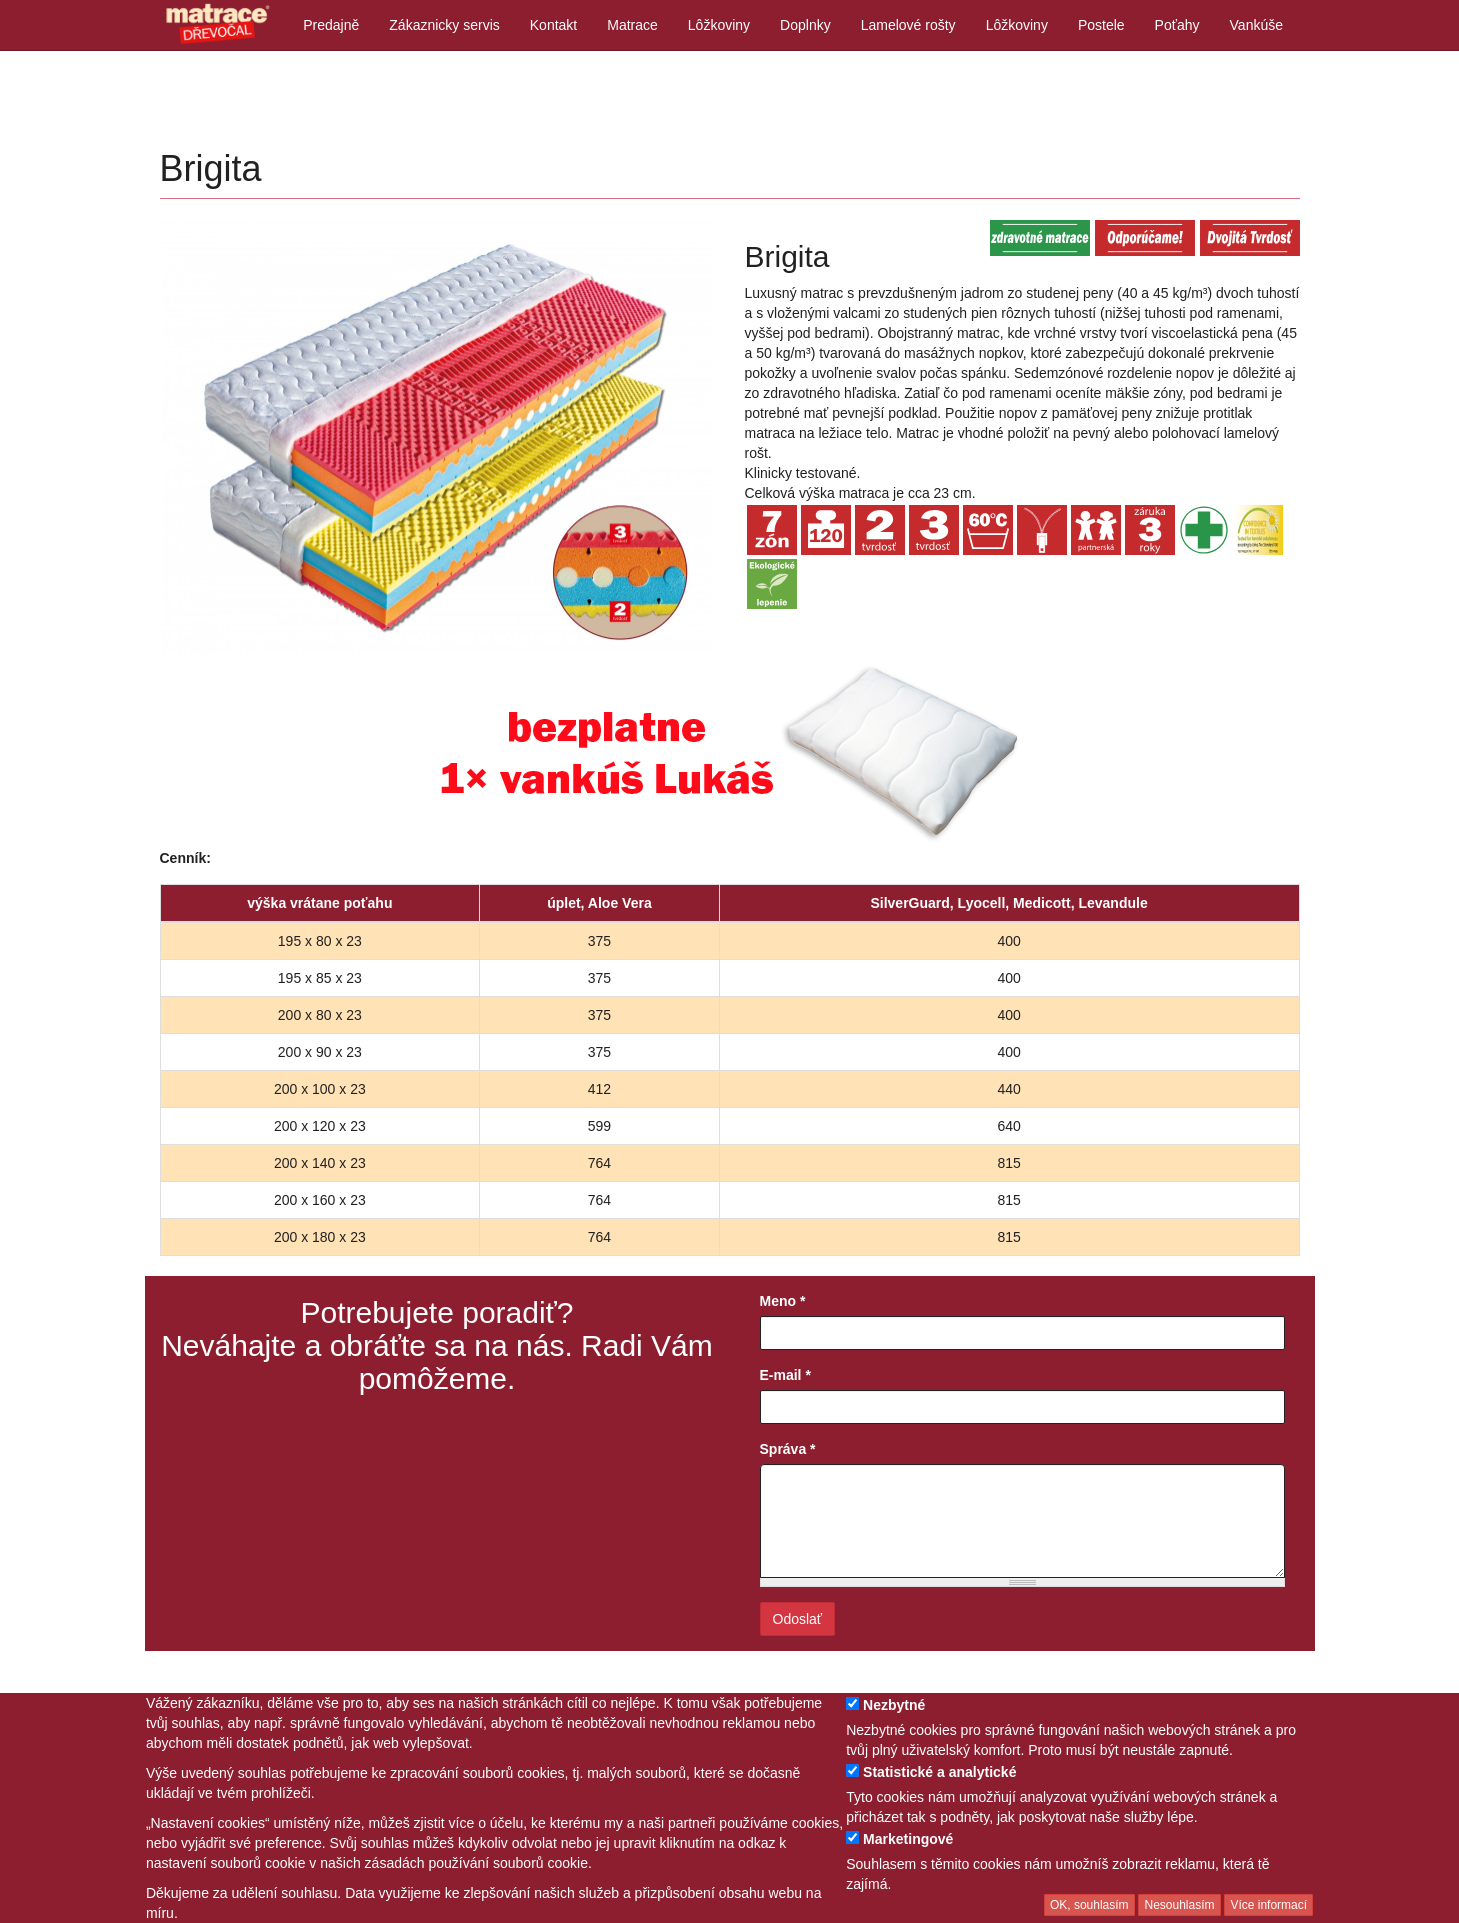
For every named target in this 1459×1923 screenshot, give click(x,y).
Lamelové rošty (908, 25)
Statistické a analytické (939, 1785)
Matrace (632, 25)
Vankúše (1256, 25)
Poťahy (1177, 25)
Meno (783, 1301)
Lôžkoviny (719, 25)
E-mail (785, 1375)
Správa (788, 1449)
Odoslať (798, 1619)
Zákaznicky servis (444, 25)
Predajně (331, 25)
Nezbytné (894, 1718)
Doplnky (805, 25)
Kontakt (553, 25)
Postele (1101, 25)
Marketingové (908, 1852)
